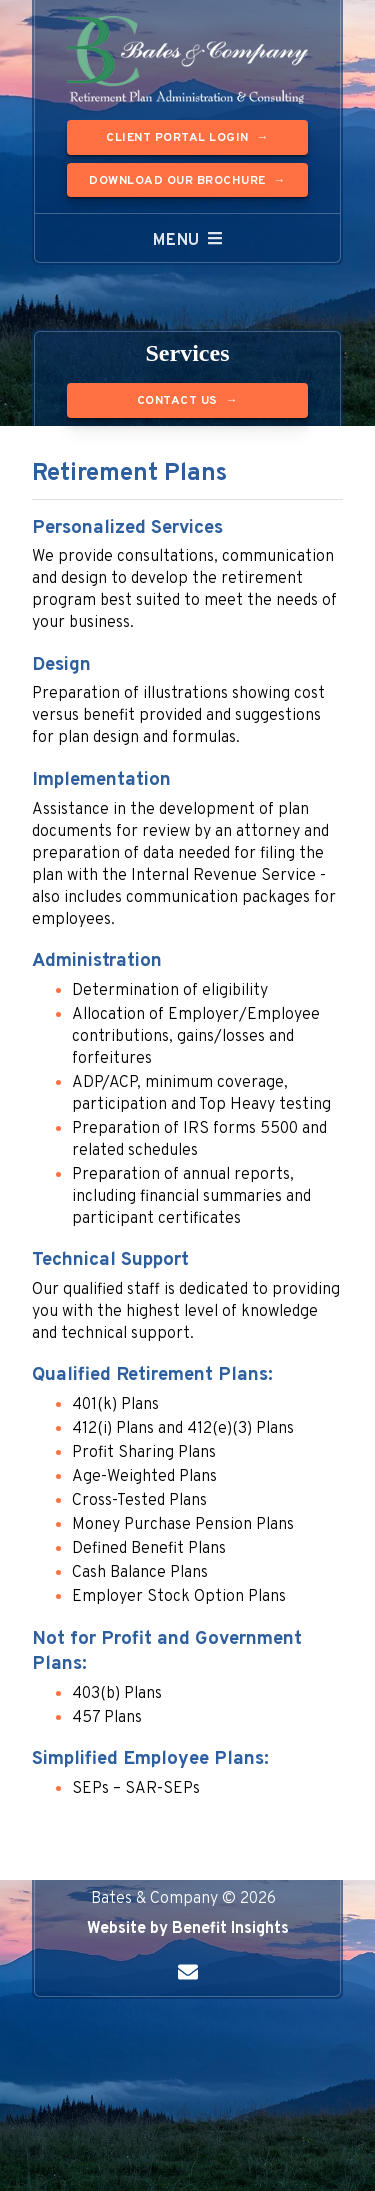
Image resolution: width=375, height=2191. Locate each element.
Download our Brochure (177, 181)
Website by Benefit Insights (188, 1929)
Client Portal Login (177, 138)
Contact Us (177, 401)
